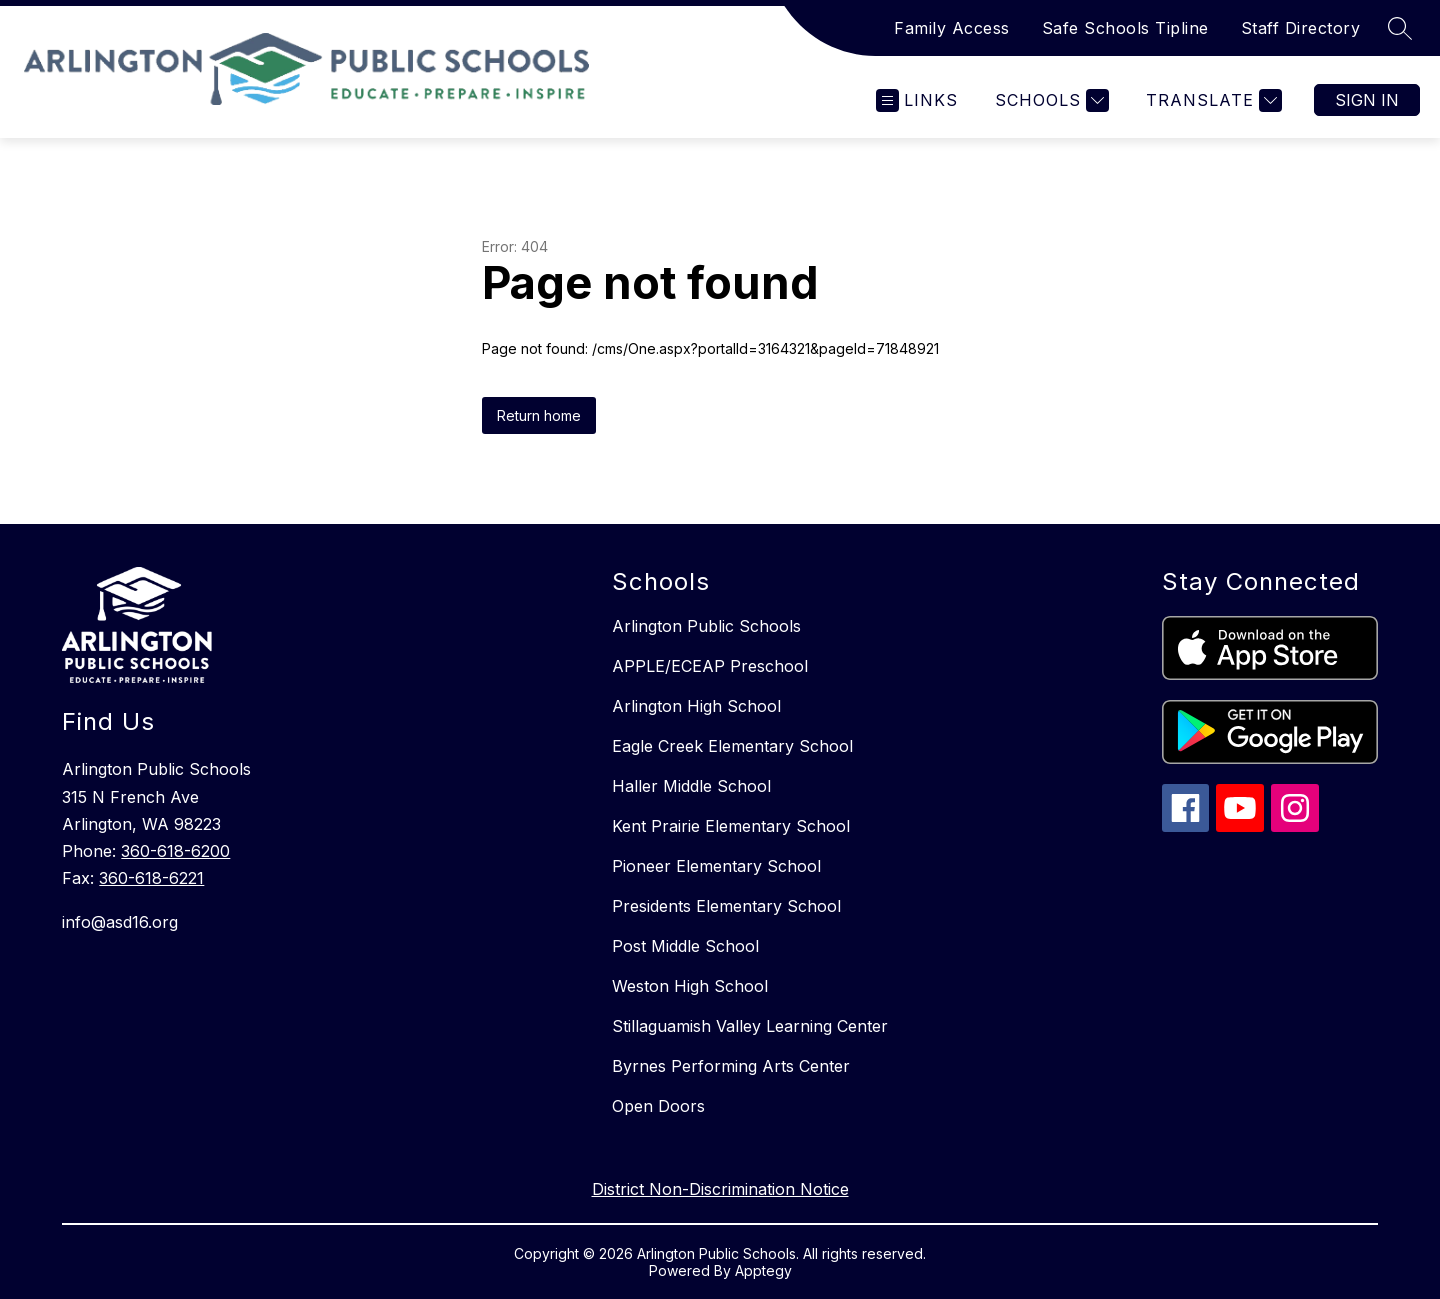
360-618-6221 (151, 878)
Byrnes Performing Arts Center (731, 1066)
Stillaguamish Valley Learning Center (750, 1026)
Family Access (952, 28)
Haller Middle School (691, 786)
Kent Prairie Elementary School (731, 826)
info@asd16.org (120, 922)
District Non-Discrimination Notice (720, 1189)
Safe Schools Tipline (1125, 28)
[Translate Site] (1211, 100)
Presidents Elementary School (726, 906)
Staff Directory (1301, 28)
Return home (539, 415)
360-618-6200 (175, 851)
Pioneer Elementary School (716, 866)
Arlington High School (696, 706)
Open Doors (658, 1106)
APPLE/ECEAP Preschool (710, 666)
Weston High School (690, 986)
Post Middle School (685, 946)
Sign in (1367, 100)
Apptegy (763, 1270)
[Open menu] (917, 100)
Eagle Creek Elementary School (732, 746)
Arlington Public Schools (706, 626)
